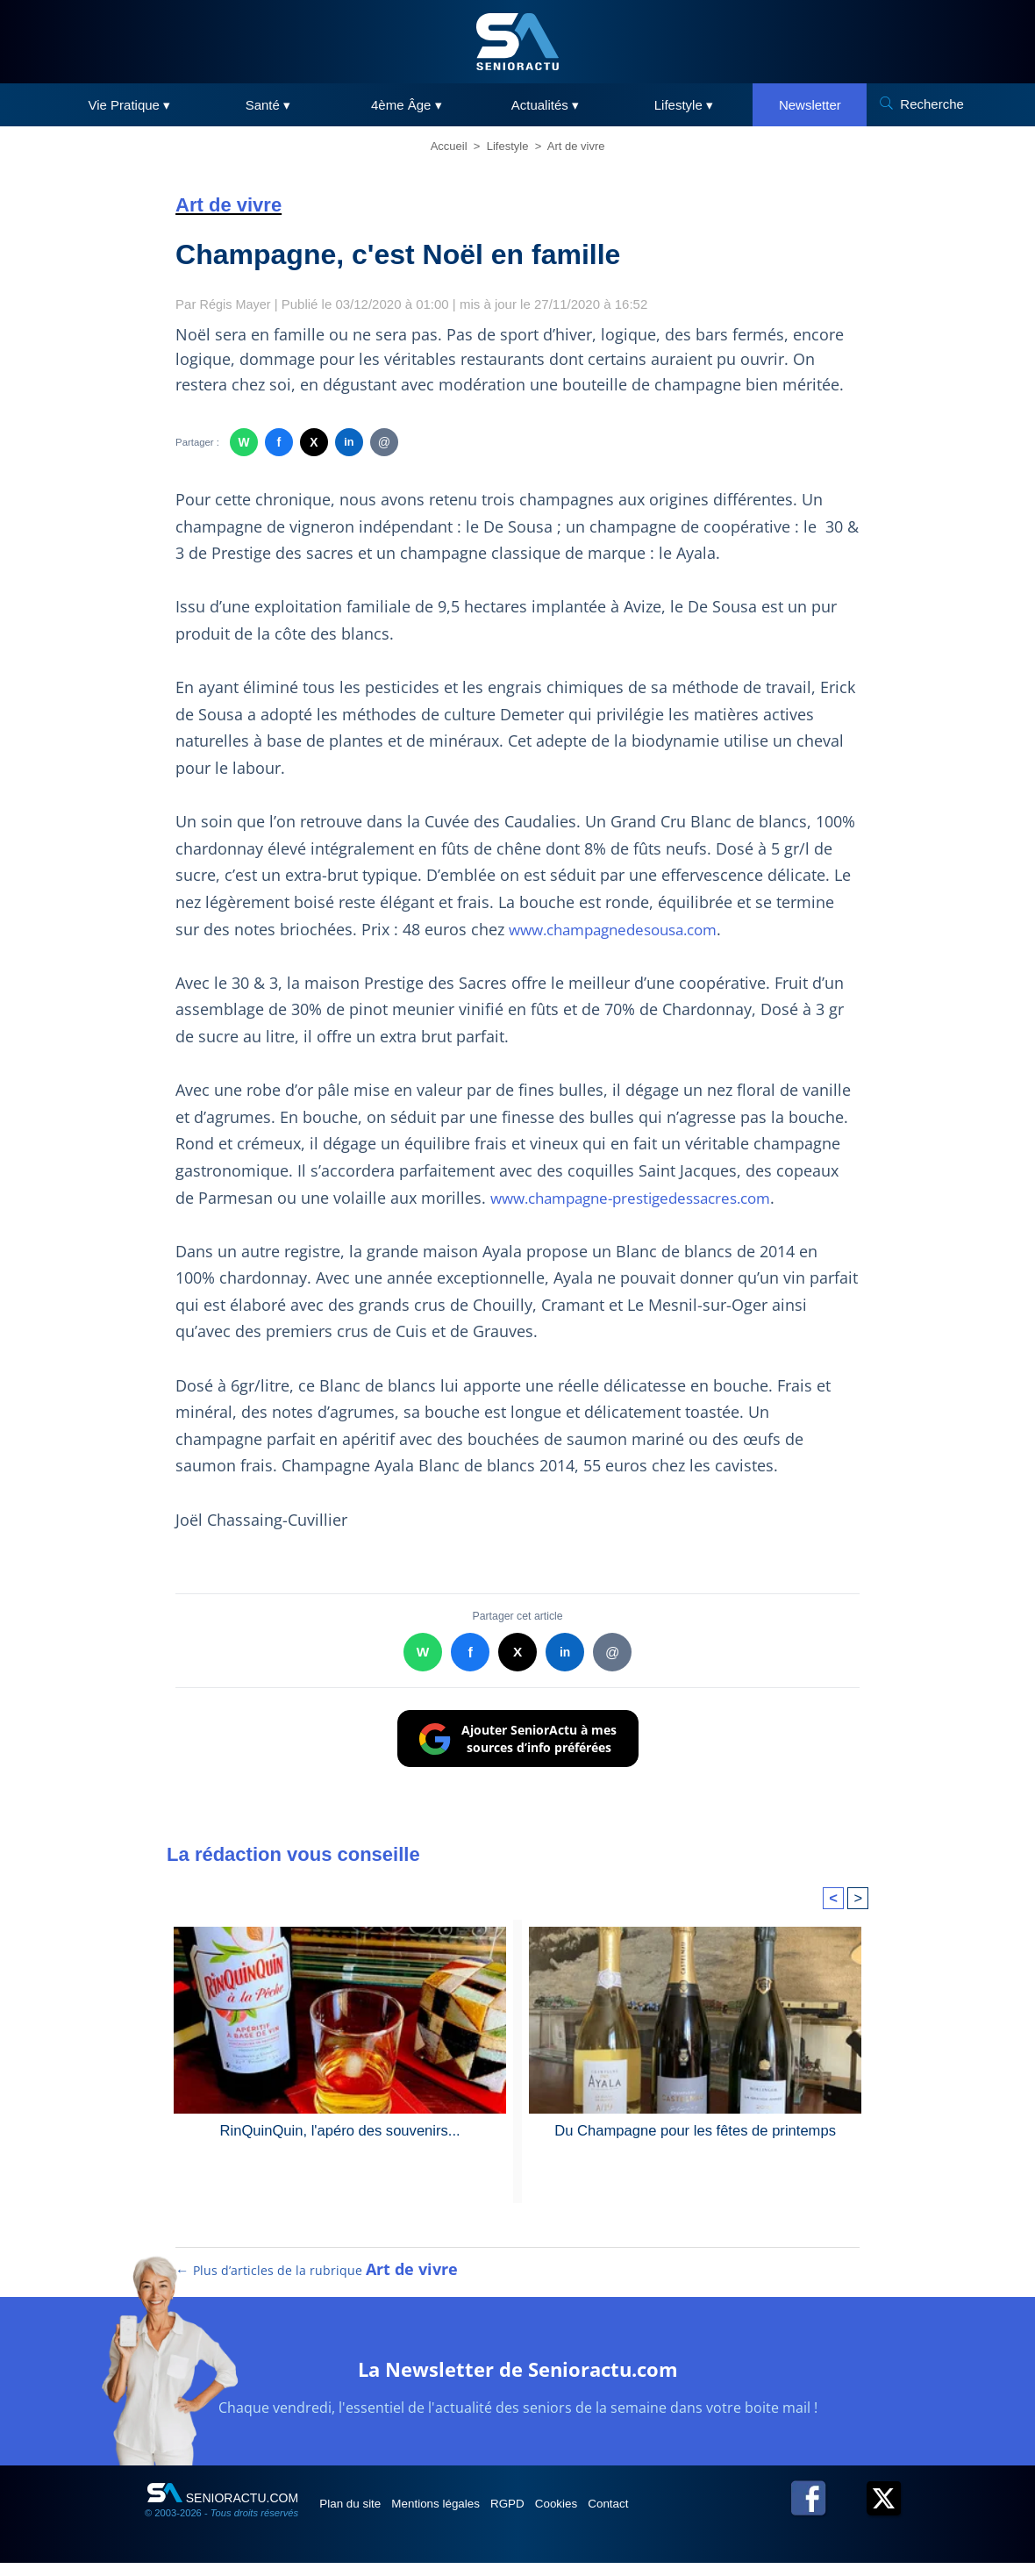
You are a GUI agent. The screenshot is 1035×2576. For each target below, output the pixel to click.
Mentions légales (457, 2515)
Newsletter (810, 104)
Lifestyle (508, 146)
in (349, 442)
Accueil (449, 146)
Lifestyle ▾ (683, 104)
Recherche (932, 104)
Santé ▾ (268, 104)
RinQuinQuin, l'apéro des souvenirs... (340, 2129)
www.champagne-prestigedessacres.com (642, 1197)
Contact (666, 2515)
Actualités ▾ (545, 104)
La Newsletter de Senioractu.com (518, 2379)
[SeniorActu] (517, 41)
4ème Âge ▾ (406, 104)
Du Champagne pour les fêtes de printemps (696, 2129)
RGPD (542, 2515)
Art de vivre (576, 146)
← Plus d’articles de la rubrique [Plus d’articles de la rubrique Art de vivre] (317, 2282)
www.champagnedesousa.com (622, 929)
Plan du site (358, 2515)
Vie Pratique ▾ (130, 104)
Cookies (602, 2515)
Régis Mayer (237, 304)
